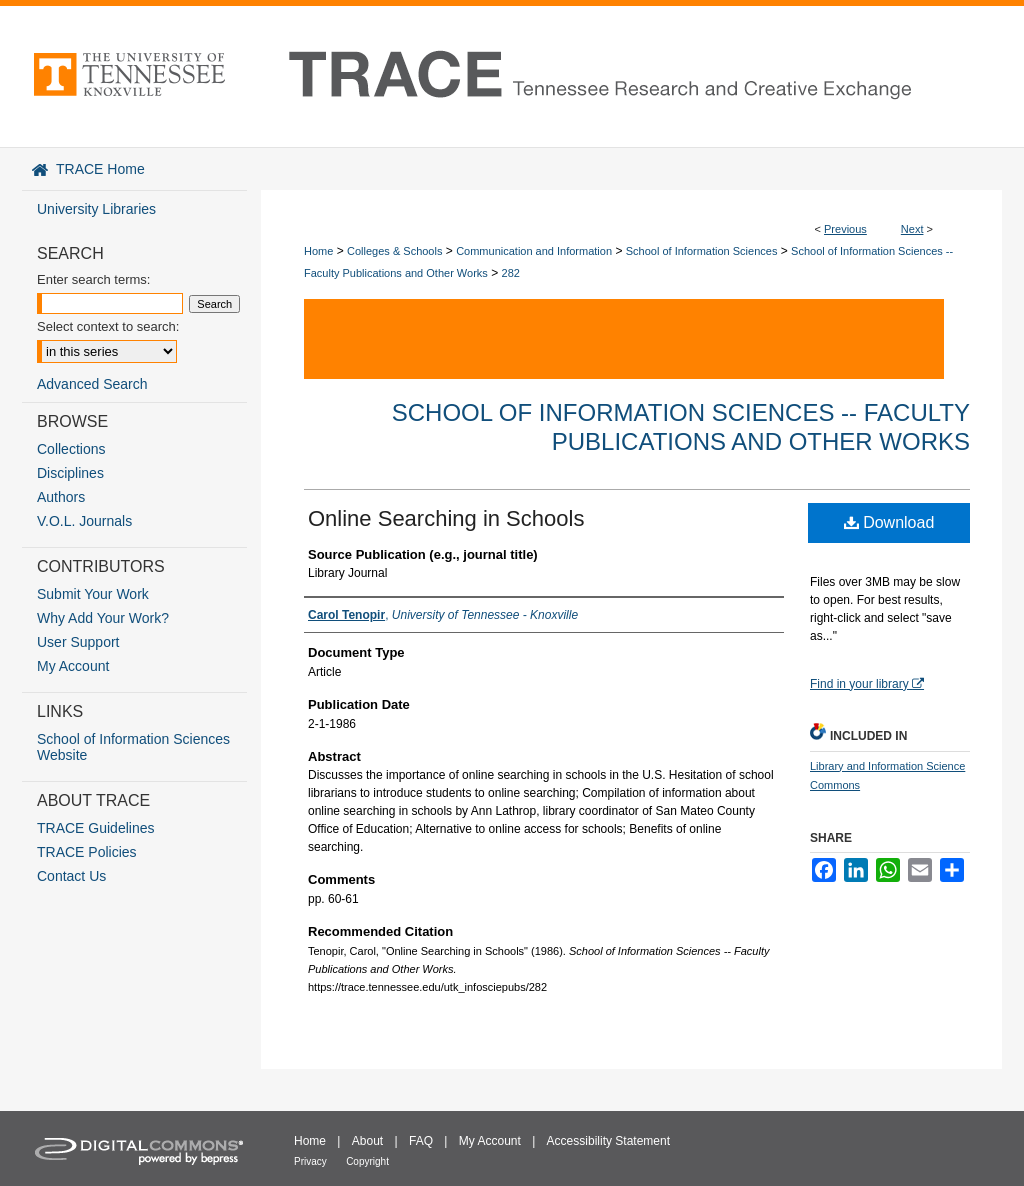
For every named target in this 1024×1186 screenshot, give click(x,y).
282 (511, 273)
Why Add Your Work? (103, 618)
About (367, 1141)
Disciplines (70, 473)
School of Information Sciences (702, 251)
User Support (78, 642)
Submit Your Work (93, 594)
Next (912, 229)
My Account (73, 666)
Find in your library (867, 684)
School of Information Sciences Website (133, 747)
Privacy (310, 1161)
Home (318, 251)
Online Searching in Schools (446, 518)
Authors (61, 497)
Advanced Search (92, 384)
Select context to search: (108, 326)
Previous (845, 229)
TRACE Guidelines (96, 828)
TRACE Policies (87, 852)
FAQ (421, 1141)
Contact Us (71, 876)
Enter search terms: (93, 279)
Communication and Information (534, 251)
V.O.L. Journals (84, 521)
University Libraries (96, 209)
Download (889, 522)
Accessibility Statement (608, 1141)
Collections (71, 449)
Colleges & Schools (394, 251)
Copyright (367, 1161)
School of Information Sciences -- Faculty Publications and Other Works (681, 427)
